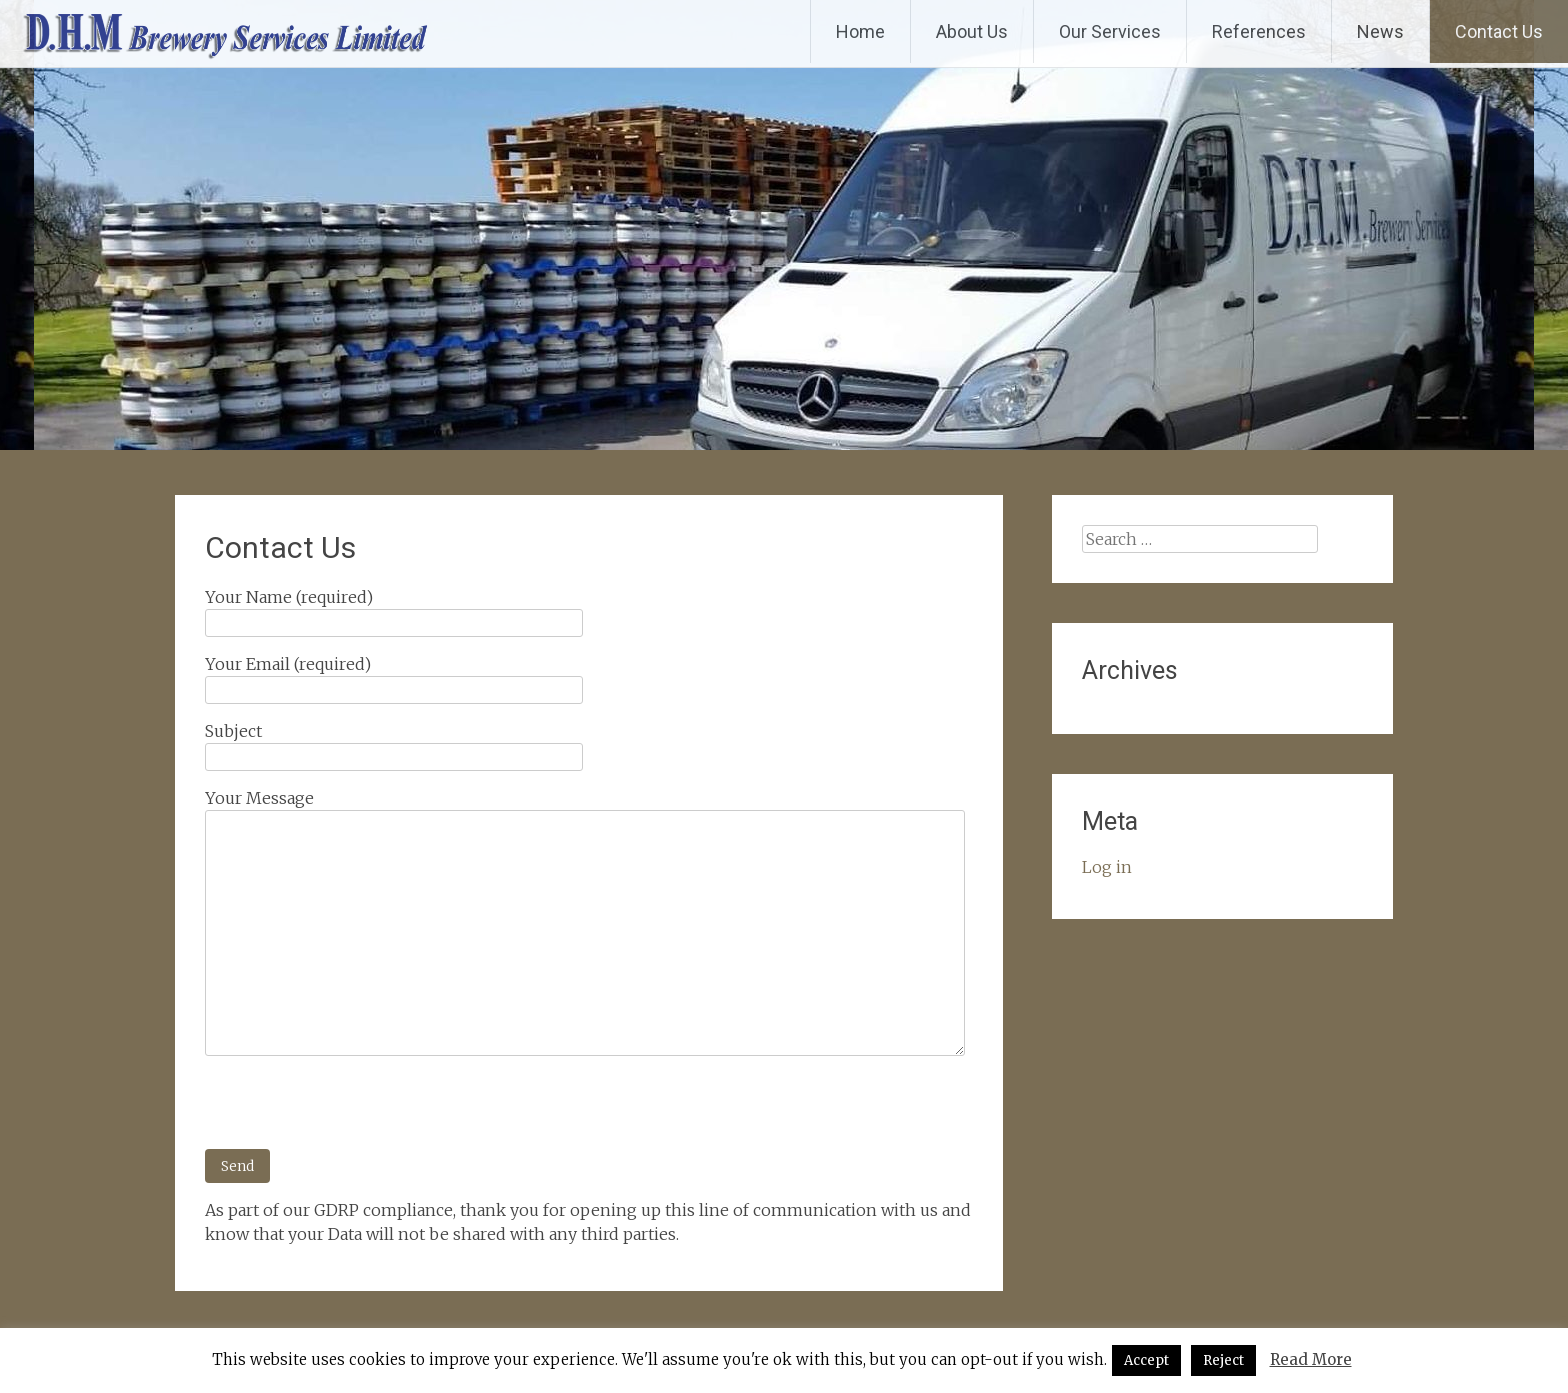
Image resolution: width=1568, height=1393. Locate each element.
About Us (972, 31)
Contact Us (1499, 31)
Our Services (1110, 31)
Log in (1107, 867)
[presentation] (357, 1110)
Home (860, 31)
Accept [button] (1146, 1360)
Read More (1311, 1359)
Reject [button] (1223, 1360)
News (1380, 31)
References (1259, 31)
